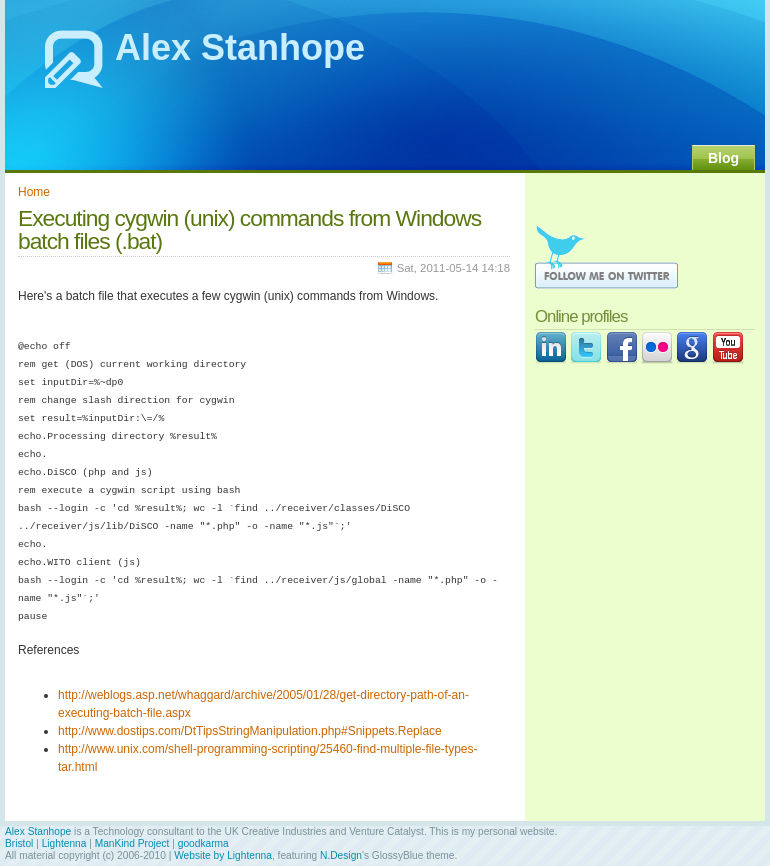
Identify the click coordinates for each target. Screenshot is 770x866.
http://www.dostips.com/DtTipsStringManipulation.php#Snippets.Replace (250, 731)
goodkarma (203, 843)
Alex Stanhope (240, 47)
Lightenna (64, 843)
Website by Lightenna (223, 855)
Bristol (19, 843)
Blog (723, 158)
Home (34, 192)
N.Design (341, 855)
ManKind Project (132, 843)
